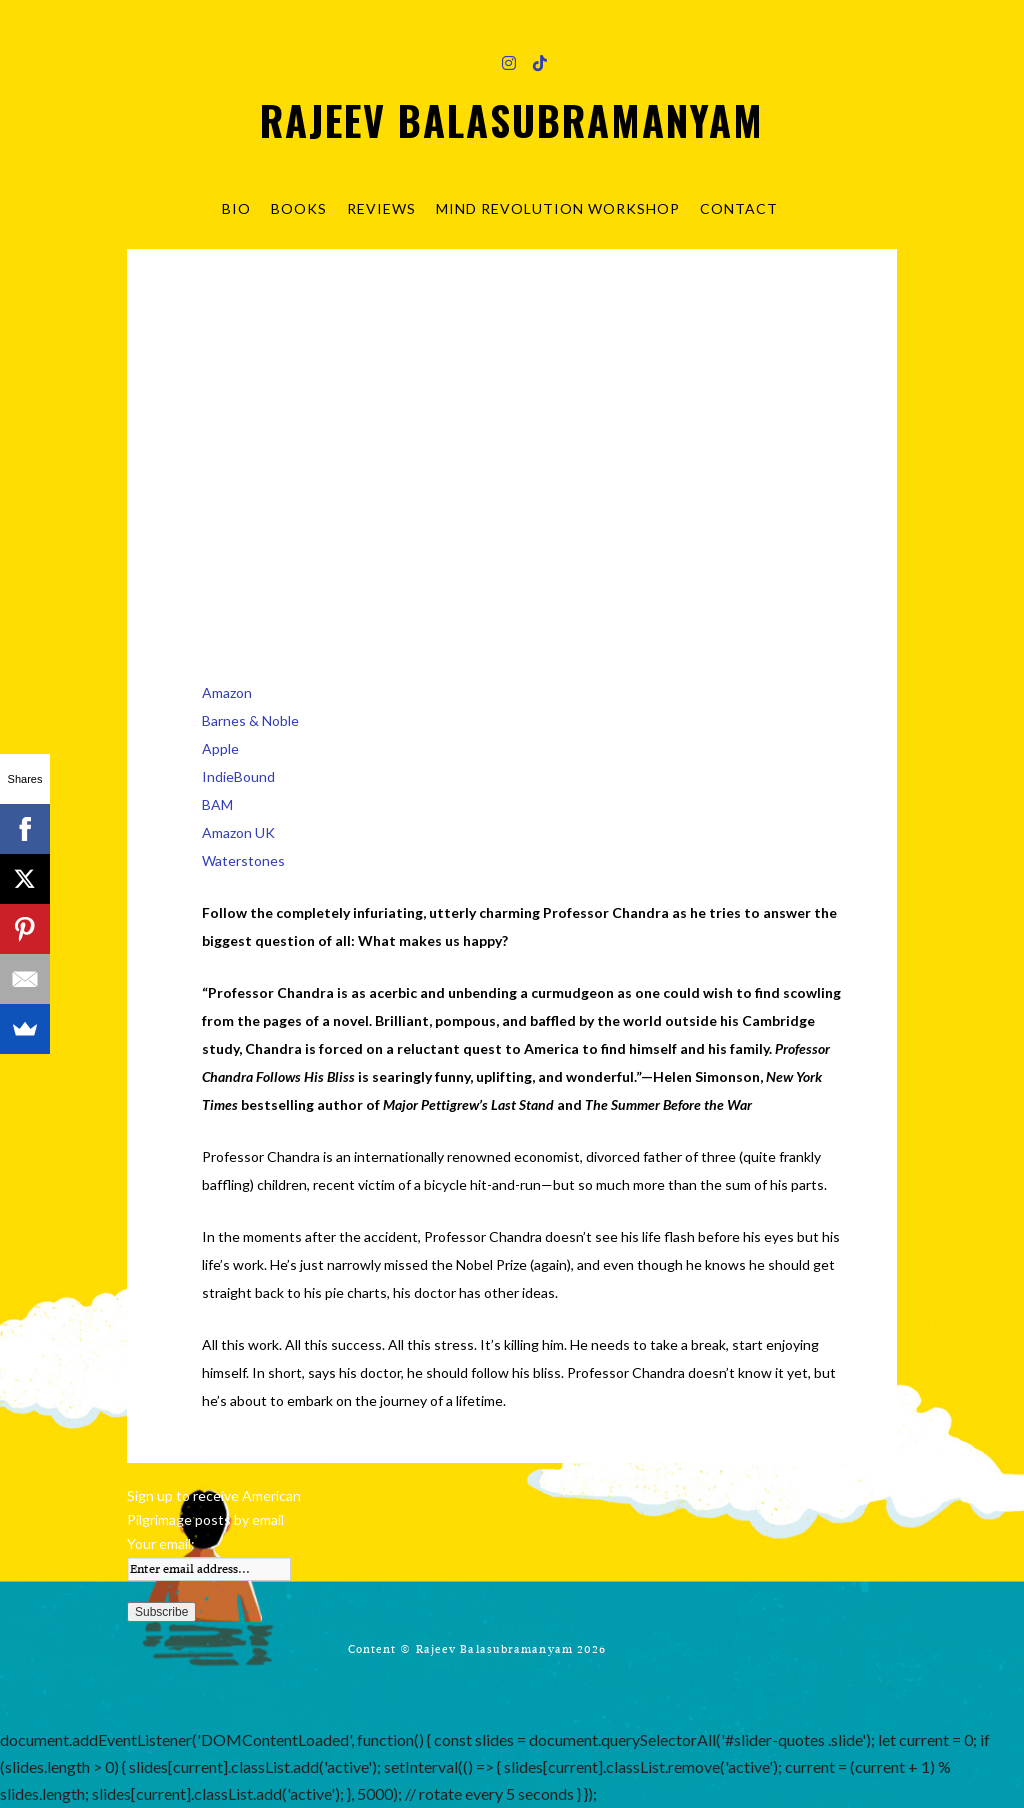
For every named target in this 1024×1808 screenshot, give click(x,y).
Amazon (227, 692)
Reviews (381, 208)
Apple (220, 748)
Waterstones (243, 860)
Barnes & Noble (250, 720)
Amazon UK (238, 832)
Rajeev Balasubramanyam (512, 120)
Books (299, 208)
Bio (236, 208)
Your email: (161, 1543)
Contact (739, 208)
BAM (217, 804)
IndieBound (238, 776)
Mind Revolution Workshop (558, 208)
